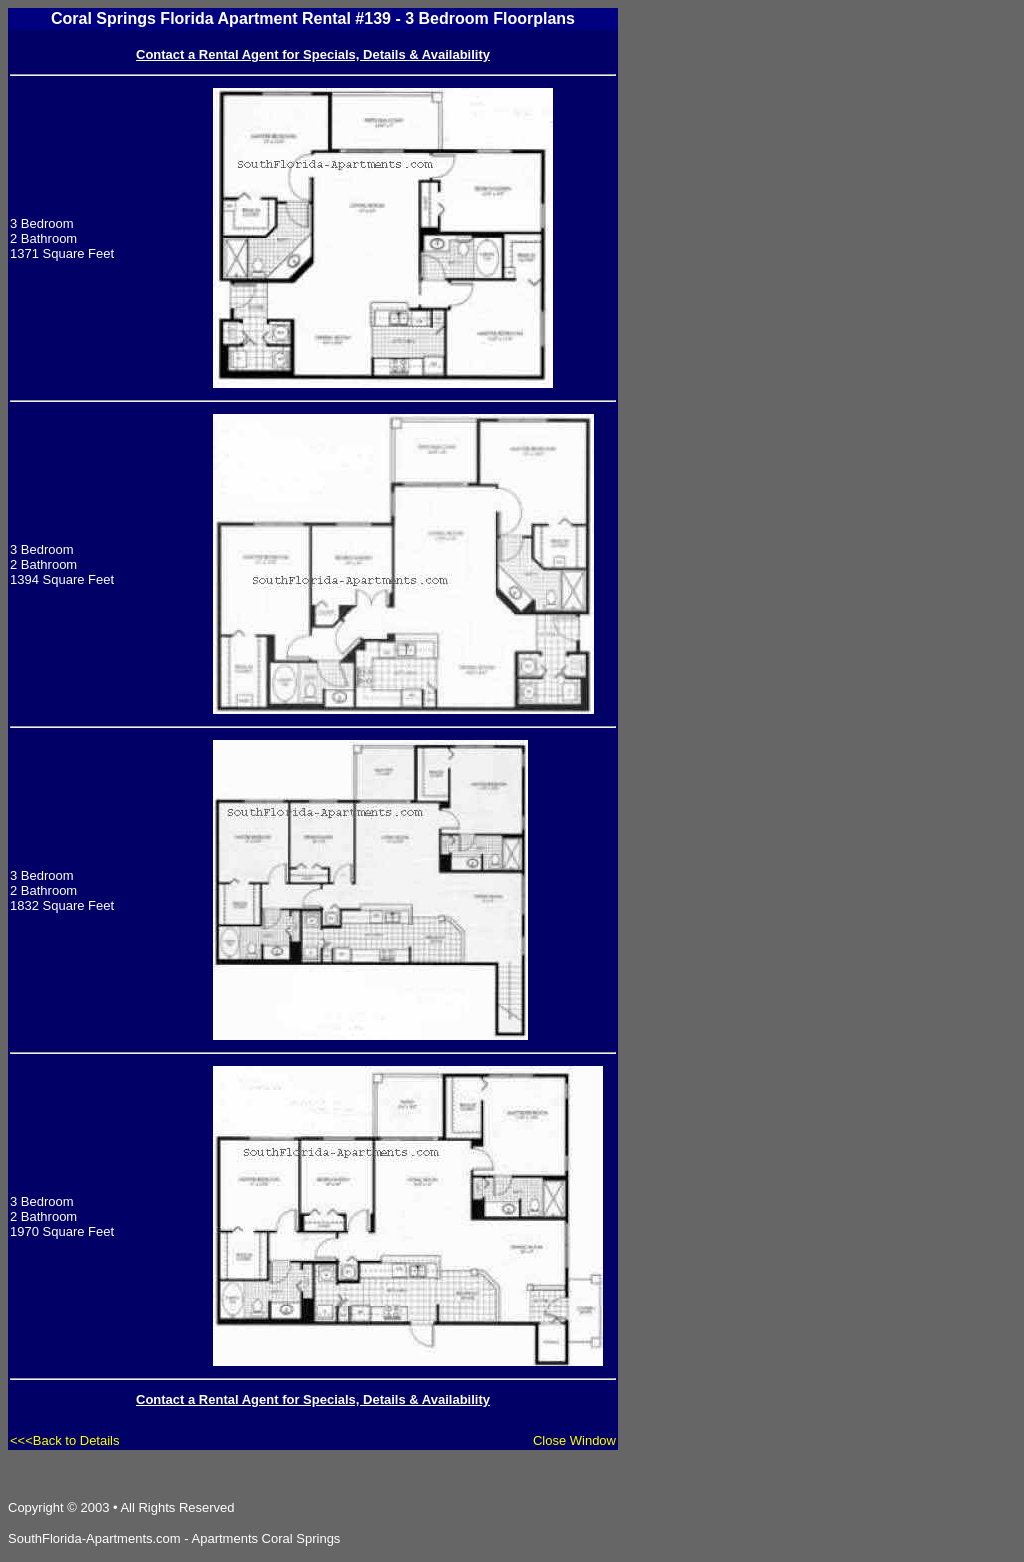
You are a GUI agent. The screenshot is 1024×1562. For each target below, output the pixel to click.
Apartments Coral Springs (266, 1538)
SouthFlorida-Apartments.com (94, 1538)
